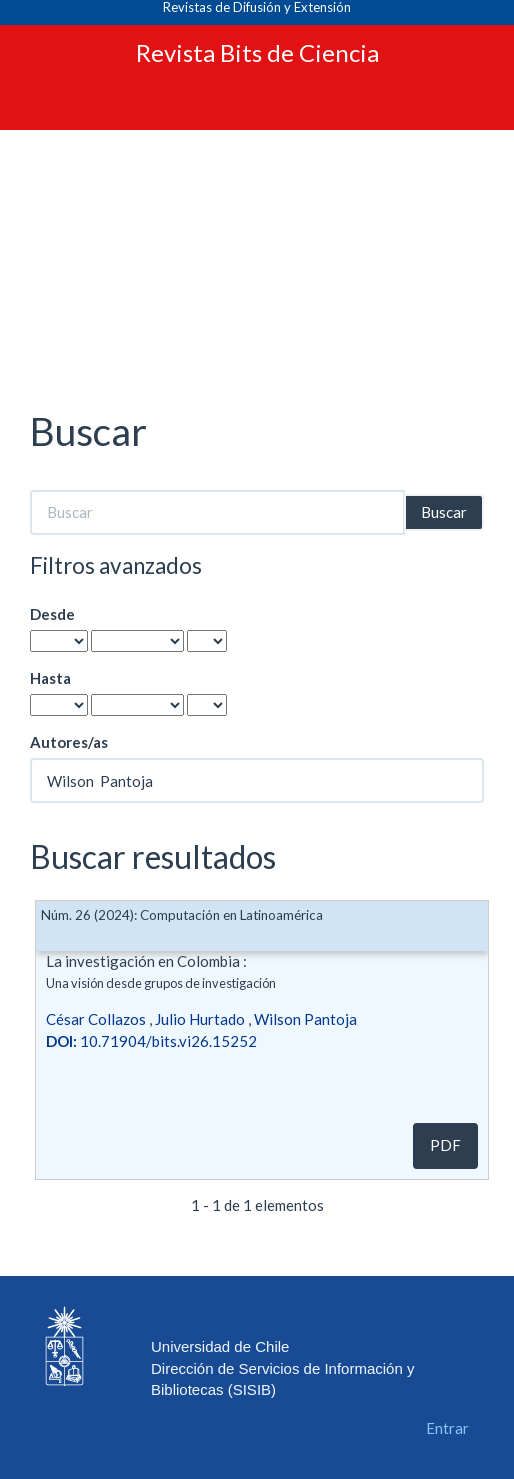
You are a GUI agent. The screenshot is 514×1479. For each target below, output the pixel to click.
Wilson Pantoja (305, 1019)
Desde (52, 614)
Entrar (447, 1428)
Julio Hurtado (200, 1019)
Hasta (50, 678)
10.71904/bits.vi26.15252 (151, 1041)
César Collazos (96, 1019)
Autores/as (69, 742)
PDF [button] (445, 1145)
